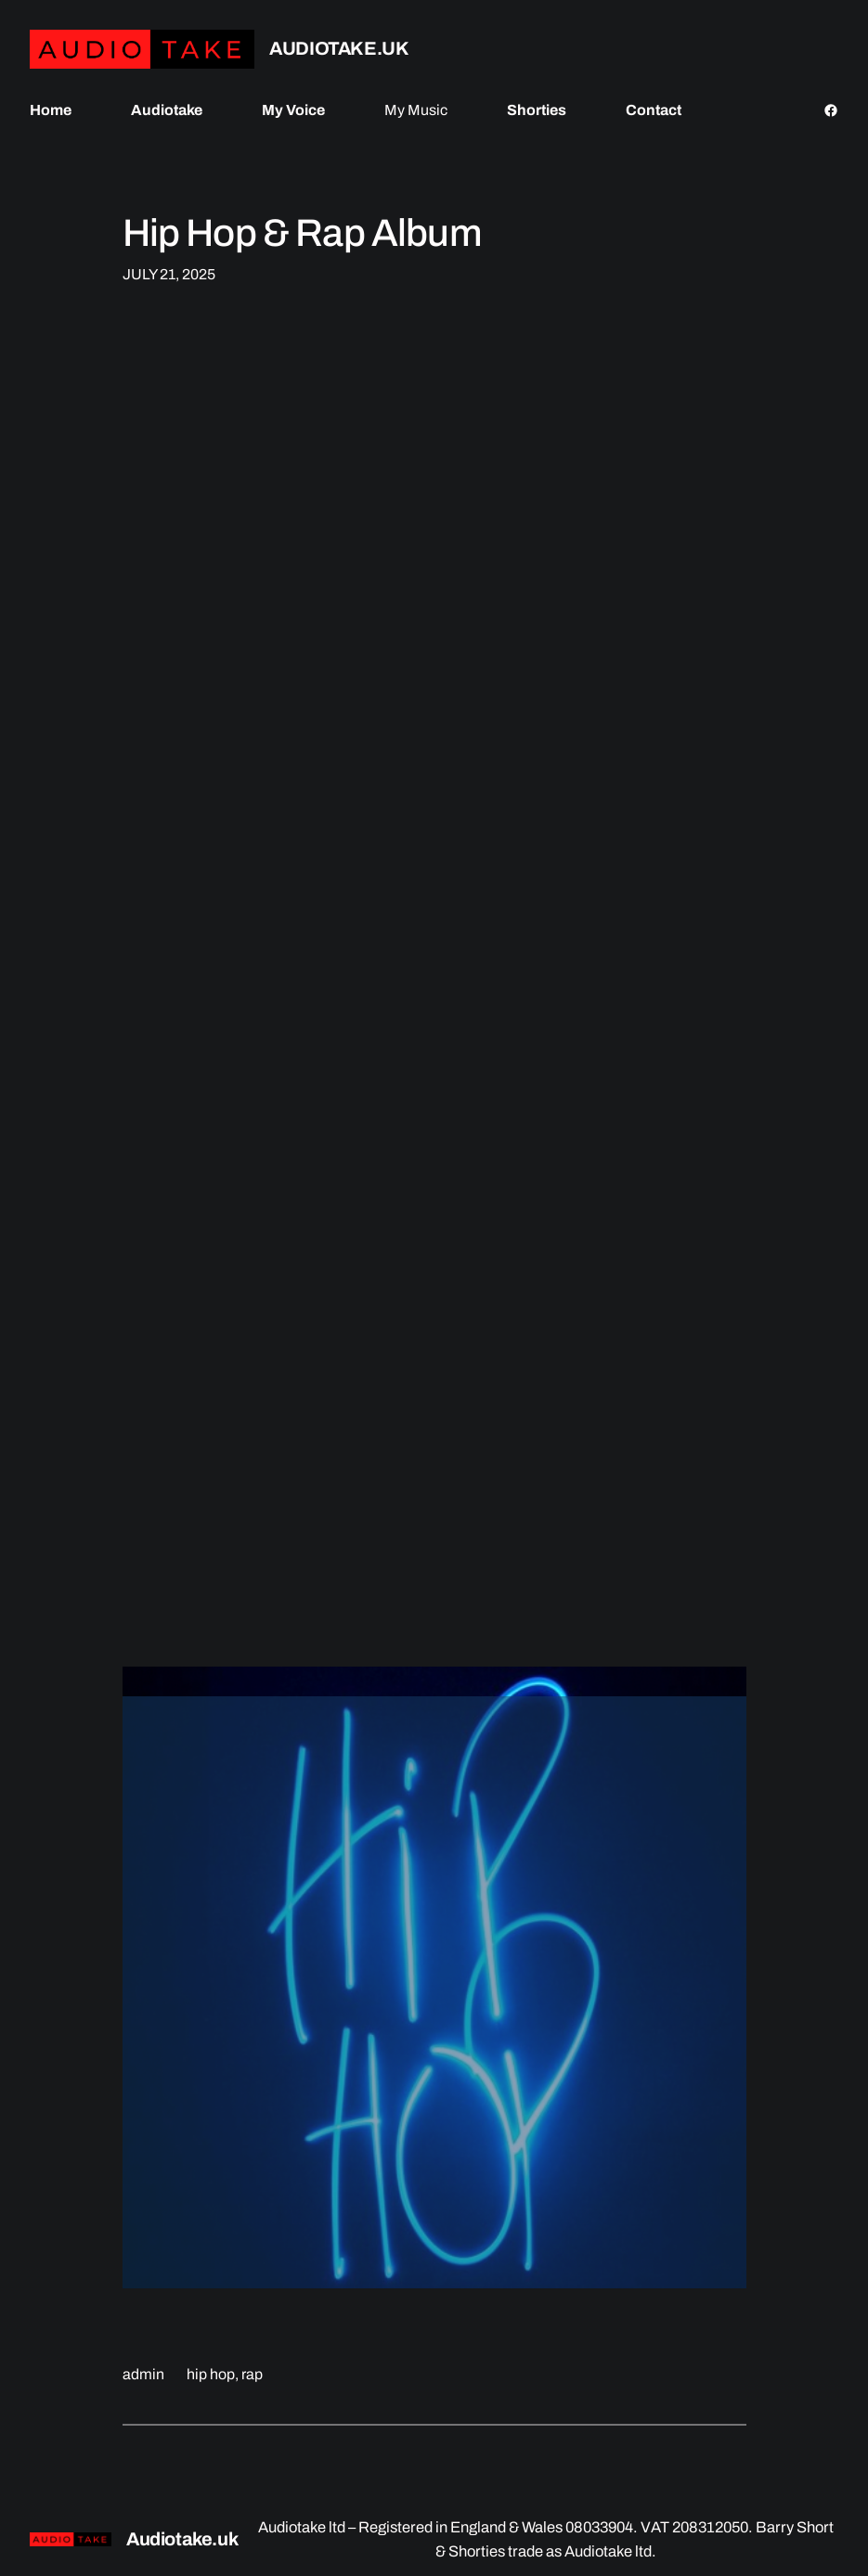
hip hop (211, 2374)
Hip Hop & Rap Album (302, 233)
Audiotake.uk (338, 48)
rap (252, 2374)
